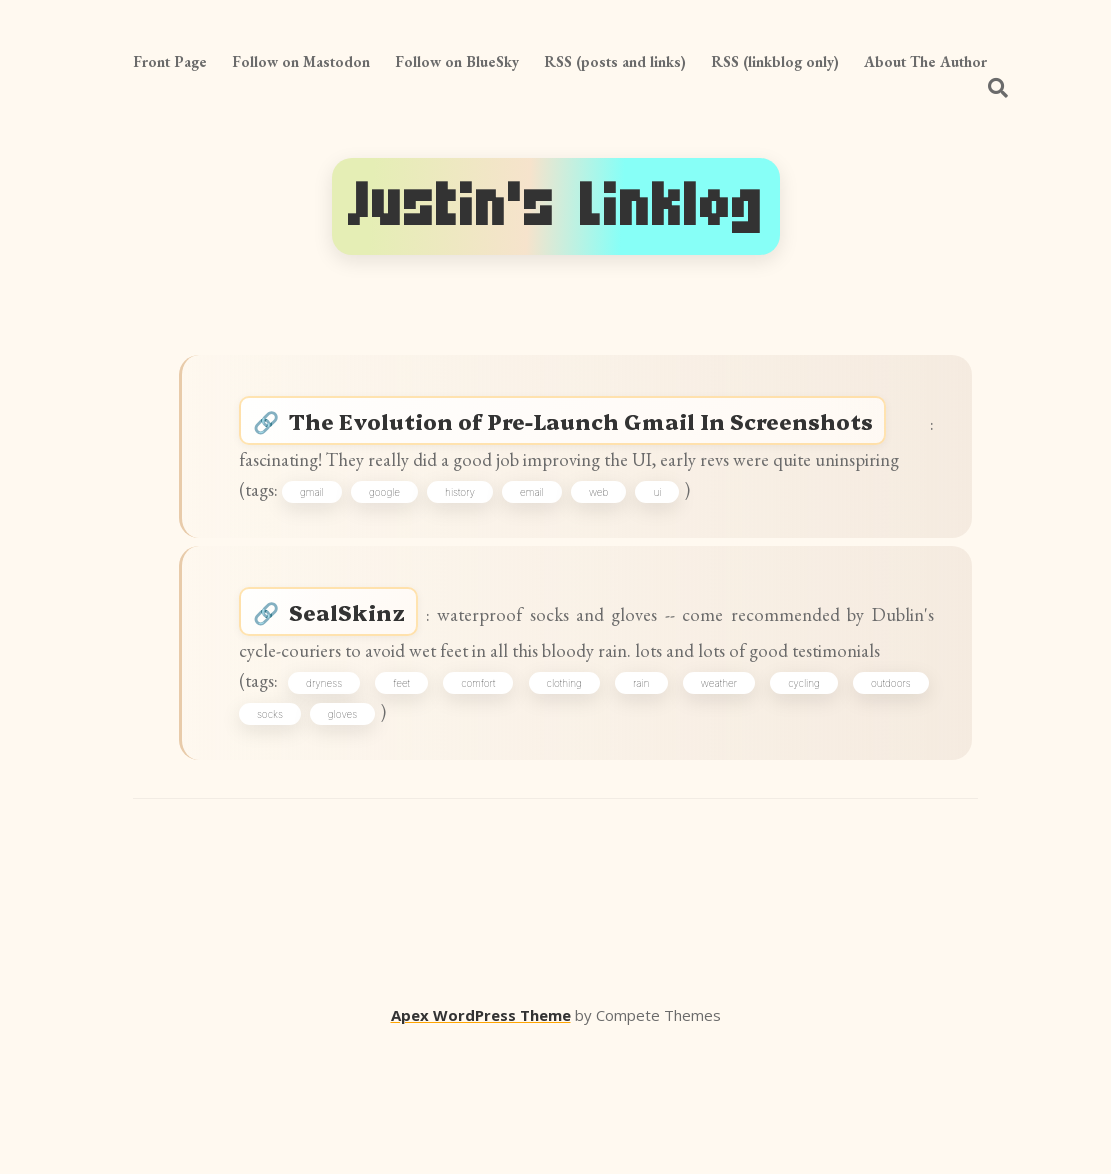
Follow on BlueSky (457, 61)
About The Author (925, 61)
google (403, 546)
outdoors (884, 800)
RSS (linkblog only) (775, 61)
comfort (487, 800)
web (617, 546)
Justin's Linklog (556, 206)
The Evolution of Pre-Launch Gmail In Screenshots (605, 429)
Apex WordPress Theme (481, 1145)
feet (414, 800)
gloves (353, 835)
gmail (331, 546)
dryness (340, 800)
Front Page (170, 61)
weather (718, 800)
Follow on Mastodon (301, 61)
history (479, 546)
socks (281, 835)
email (551, 546)
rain (644, 800)
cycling (800, 800)
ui (676, 546)
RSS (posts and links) (615, 61)
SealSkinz (364, 683)
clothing (569, 800)
